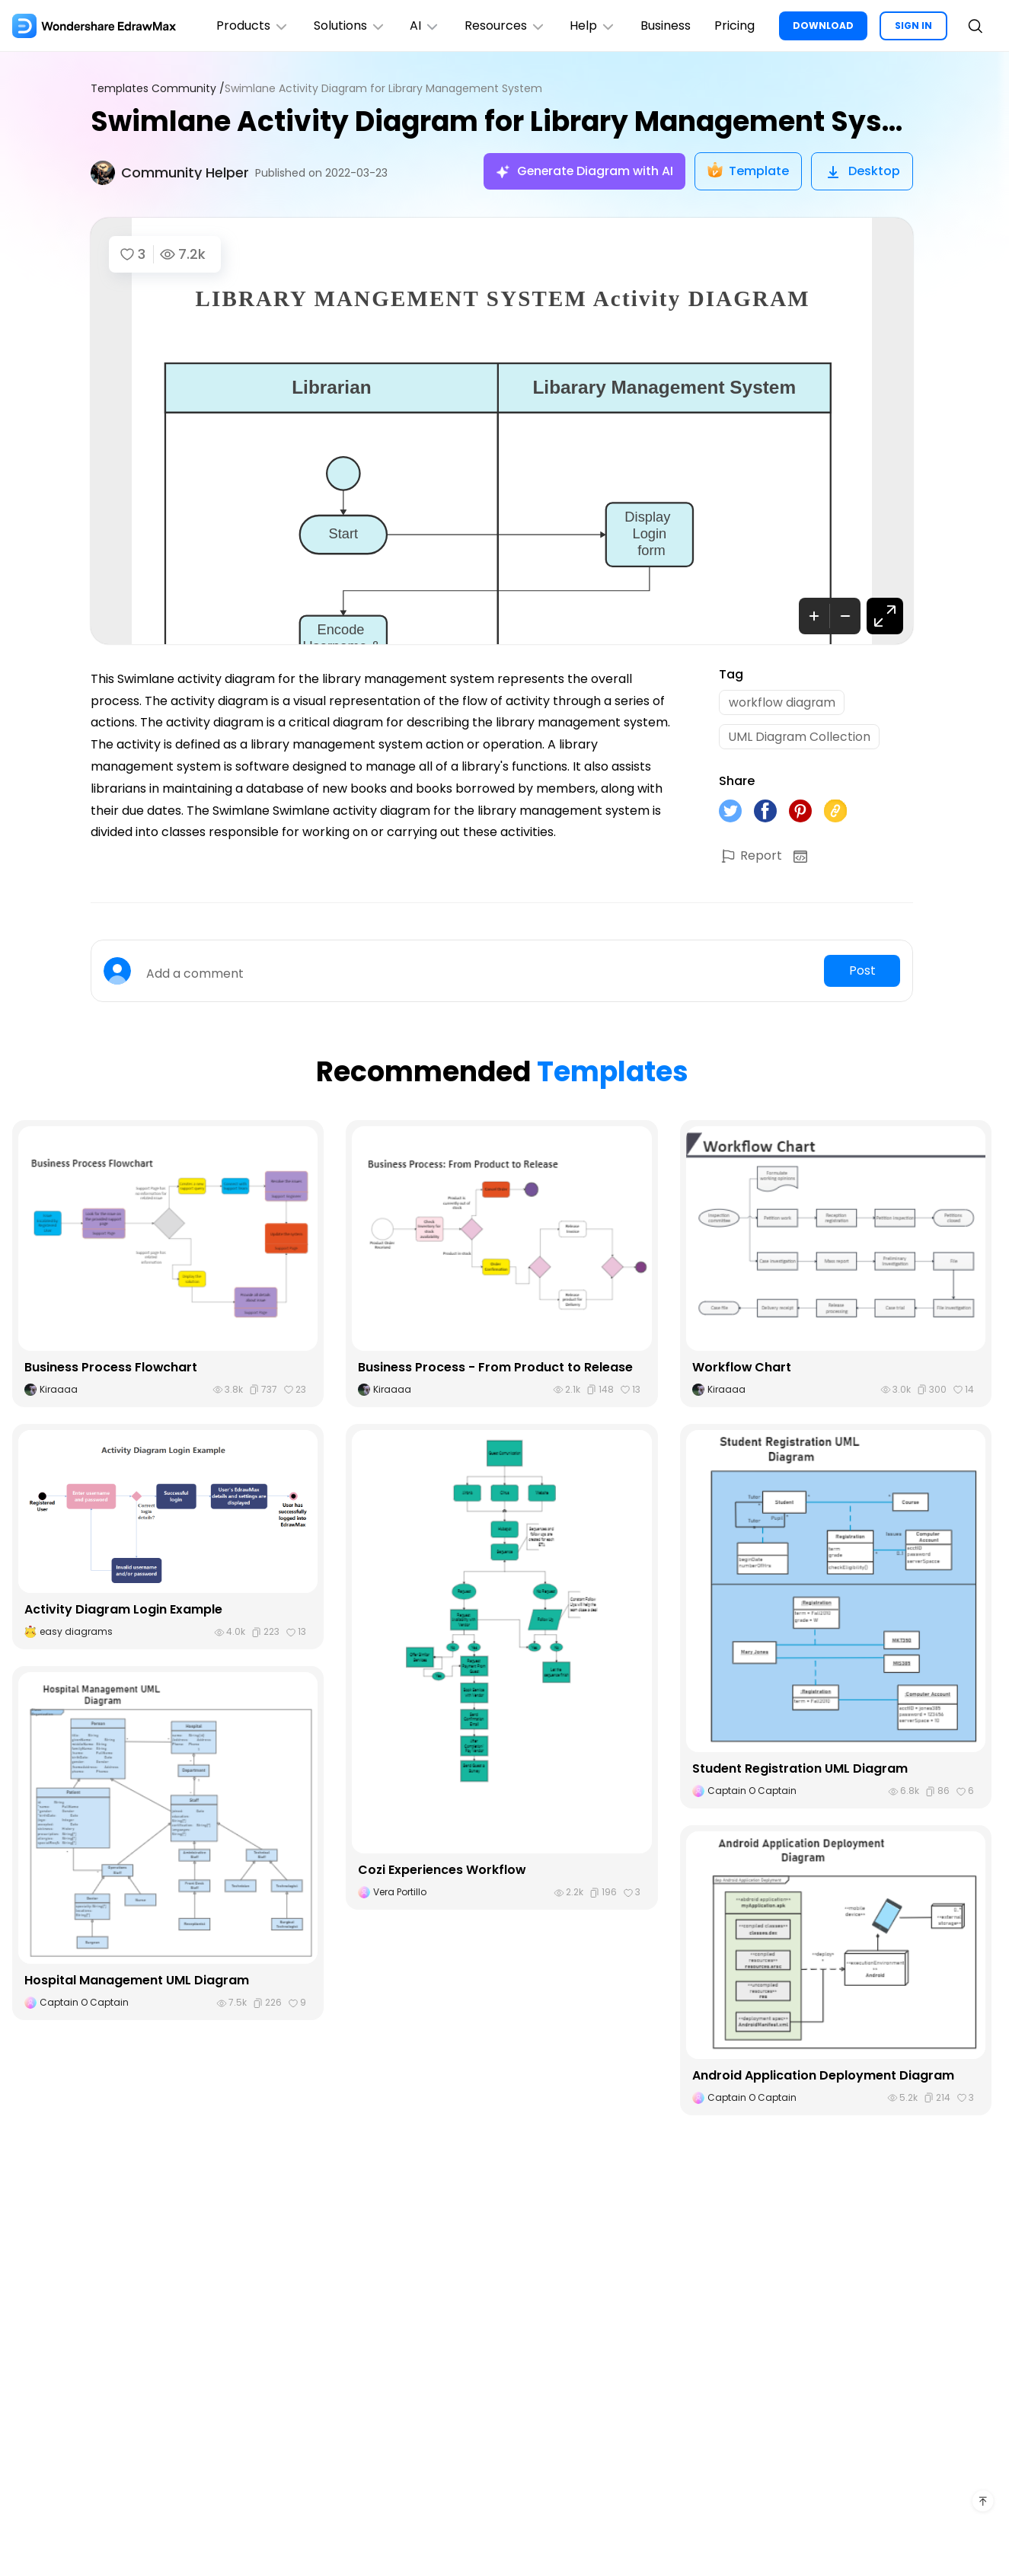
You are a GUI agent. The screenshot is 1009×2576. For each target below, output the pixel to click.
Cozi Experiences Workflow (442, 1871)
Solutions (347, 25)
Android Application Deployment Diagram (823, 2076)
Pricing (734, 25)
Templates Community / (158, 88)
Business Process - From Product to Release (495, 1368)
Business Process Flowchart (111, 1368)
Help (592, 25)
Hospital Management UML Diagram (136, 1981)
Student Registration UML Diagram (800, 1770)
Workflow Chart (742, 1368)
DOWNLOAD (823, 25)
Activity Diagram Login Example (123, 1611)
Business (665, 25)
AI (423, 25)
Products (250, 25)
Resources (503, 25)
